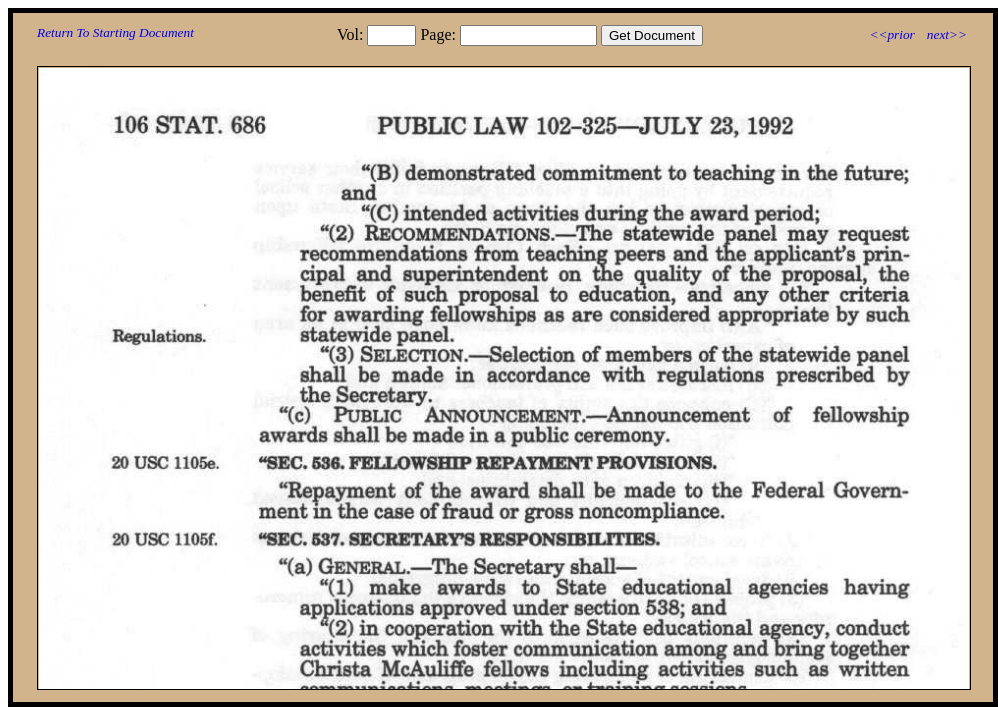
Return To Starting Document (115, 32)
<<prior (891, 34)
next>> (947, 34)
